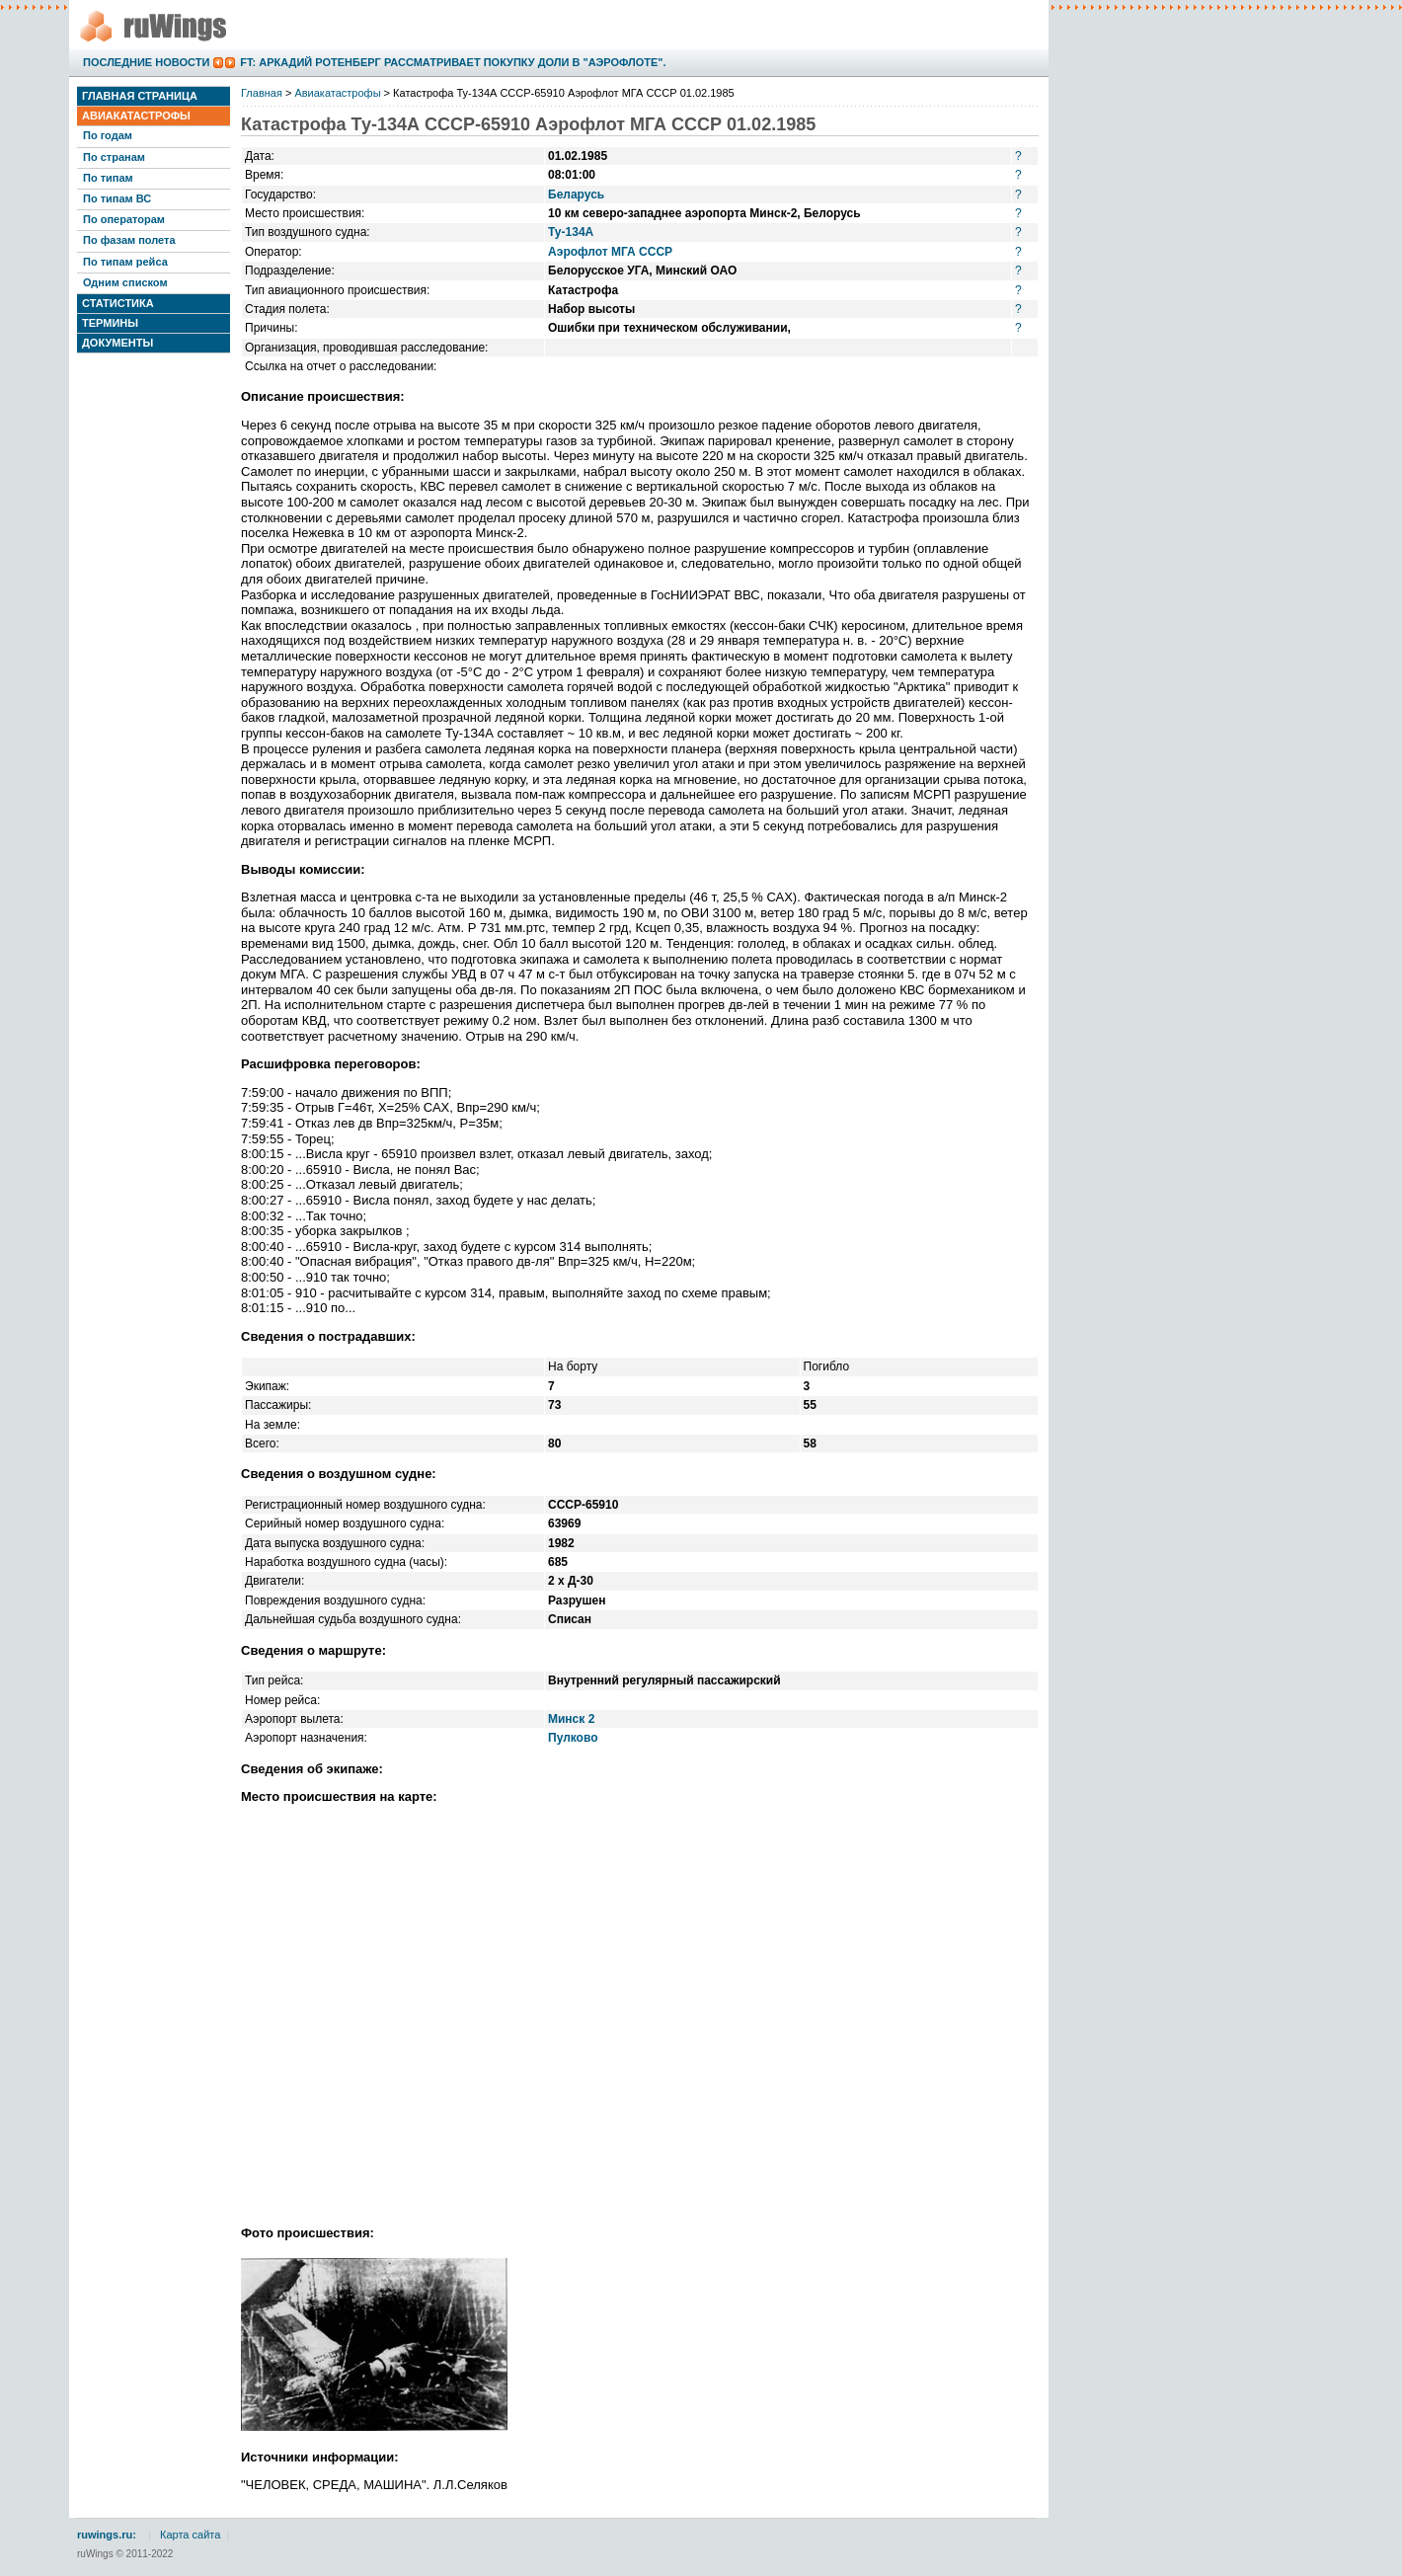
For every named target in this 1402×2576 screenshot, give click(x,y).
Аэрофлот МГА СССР (610, 252)
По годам (107, 135)
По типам (108, 178)
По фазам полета (129, 240)
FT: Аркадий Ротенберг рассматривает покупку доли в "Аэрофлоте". (452, 62)
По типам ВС (117, 198)
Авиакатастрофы (136, 115)
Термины (110, 323)
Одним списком (125, 282)
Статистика (118, 303)
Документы (117, 343)
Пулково (573, 1738)
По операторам (124, 219)
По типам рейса (125, 262)
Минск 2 (571, 1719)
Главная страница (139, 96)
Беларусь (576, 194)
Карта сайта (190, 2534)
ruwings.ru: (106, 2534)
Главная (261, 93)
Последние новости (146, 62)
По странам (114, 157)
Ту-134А (570, 232)
